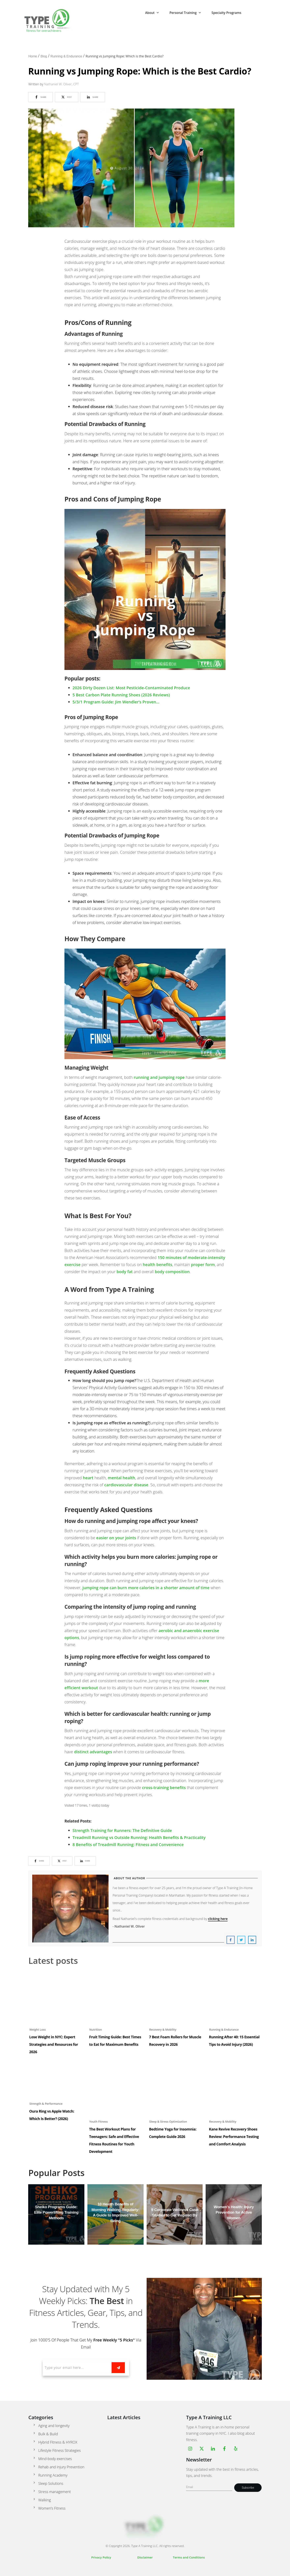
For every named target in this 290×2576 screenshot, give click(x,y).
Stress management (54, 2491)
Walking (44, 2499)
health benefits (157, 1264)
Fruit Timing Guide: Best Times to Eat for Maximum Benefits (115, 2015)
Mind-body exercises (55, 2458)
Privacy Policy (101, 2557)
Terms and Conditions (189, 2557)
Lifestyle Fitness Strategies (59, 2450)
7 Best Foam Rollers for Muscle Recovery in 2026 (175, 2015)
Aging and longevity (54, 2425)
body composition (172, 1271)
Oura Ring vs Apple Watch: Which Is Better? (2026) (55, 2111)
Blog (43, 56)
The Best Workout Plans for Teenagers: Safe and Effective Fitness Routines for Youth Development (115, 2111)
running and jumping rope (159, 1077)
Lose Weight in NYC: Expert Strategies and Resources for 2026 (55, 2015)
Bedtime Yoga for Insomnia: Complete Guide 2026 (175, 2111)
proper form (203, 1264)
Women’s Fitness (51, 2508)
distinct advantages (93, 1751)
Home (32, 56)
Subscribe (248, 2487)
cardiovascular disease (126, 1485)
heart (88, 1477)
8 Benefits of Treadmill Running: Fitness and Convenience (128, 1844)
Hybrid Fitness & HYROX (57, 2442)
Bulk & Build (48, 2433)
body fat (125, 1271)
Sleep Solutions (50, 2483)
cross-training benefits (164, 1787)
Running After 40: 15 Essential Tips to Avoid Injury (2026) (235, 2015)
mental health (121, 1477)
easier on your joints (116, 1537)
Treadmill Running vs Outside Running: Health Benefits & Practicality (139, 1837)
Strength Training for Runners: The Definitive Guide (122, 1830)
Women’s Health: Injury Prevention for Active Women (234, 2212)
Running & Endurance (66, 56)
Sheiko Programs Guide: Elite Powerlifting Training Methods (56, 2212)
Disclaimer (145, 2557)
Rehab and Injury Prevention (61, 2466)
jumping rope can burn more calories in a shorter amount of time (145, 1587)
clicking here (218, 1918)
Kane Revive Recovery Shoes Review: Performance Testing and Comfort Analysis (235, 2111)
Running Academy (52, 2475)
